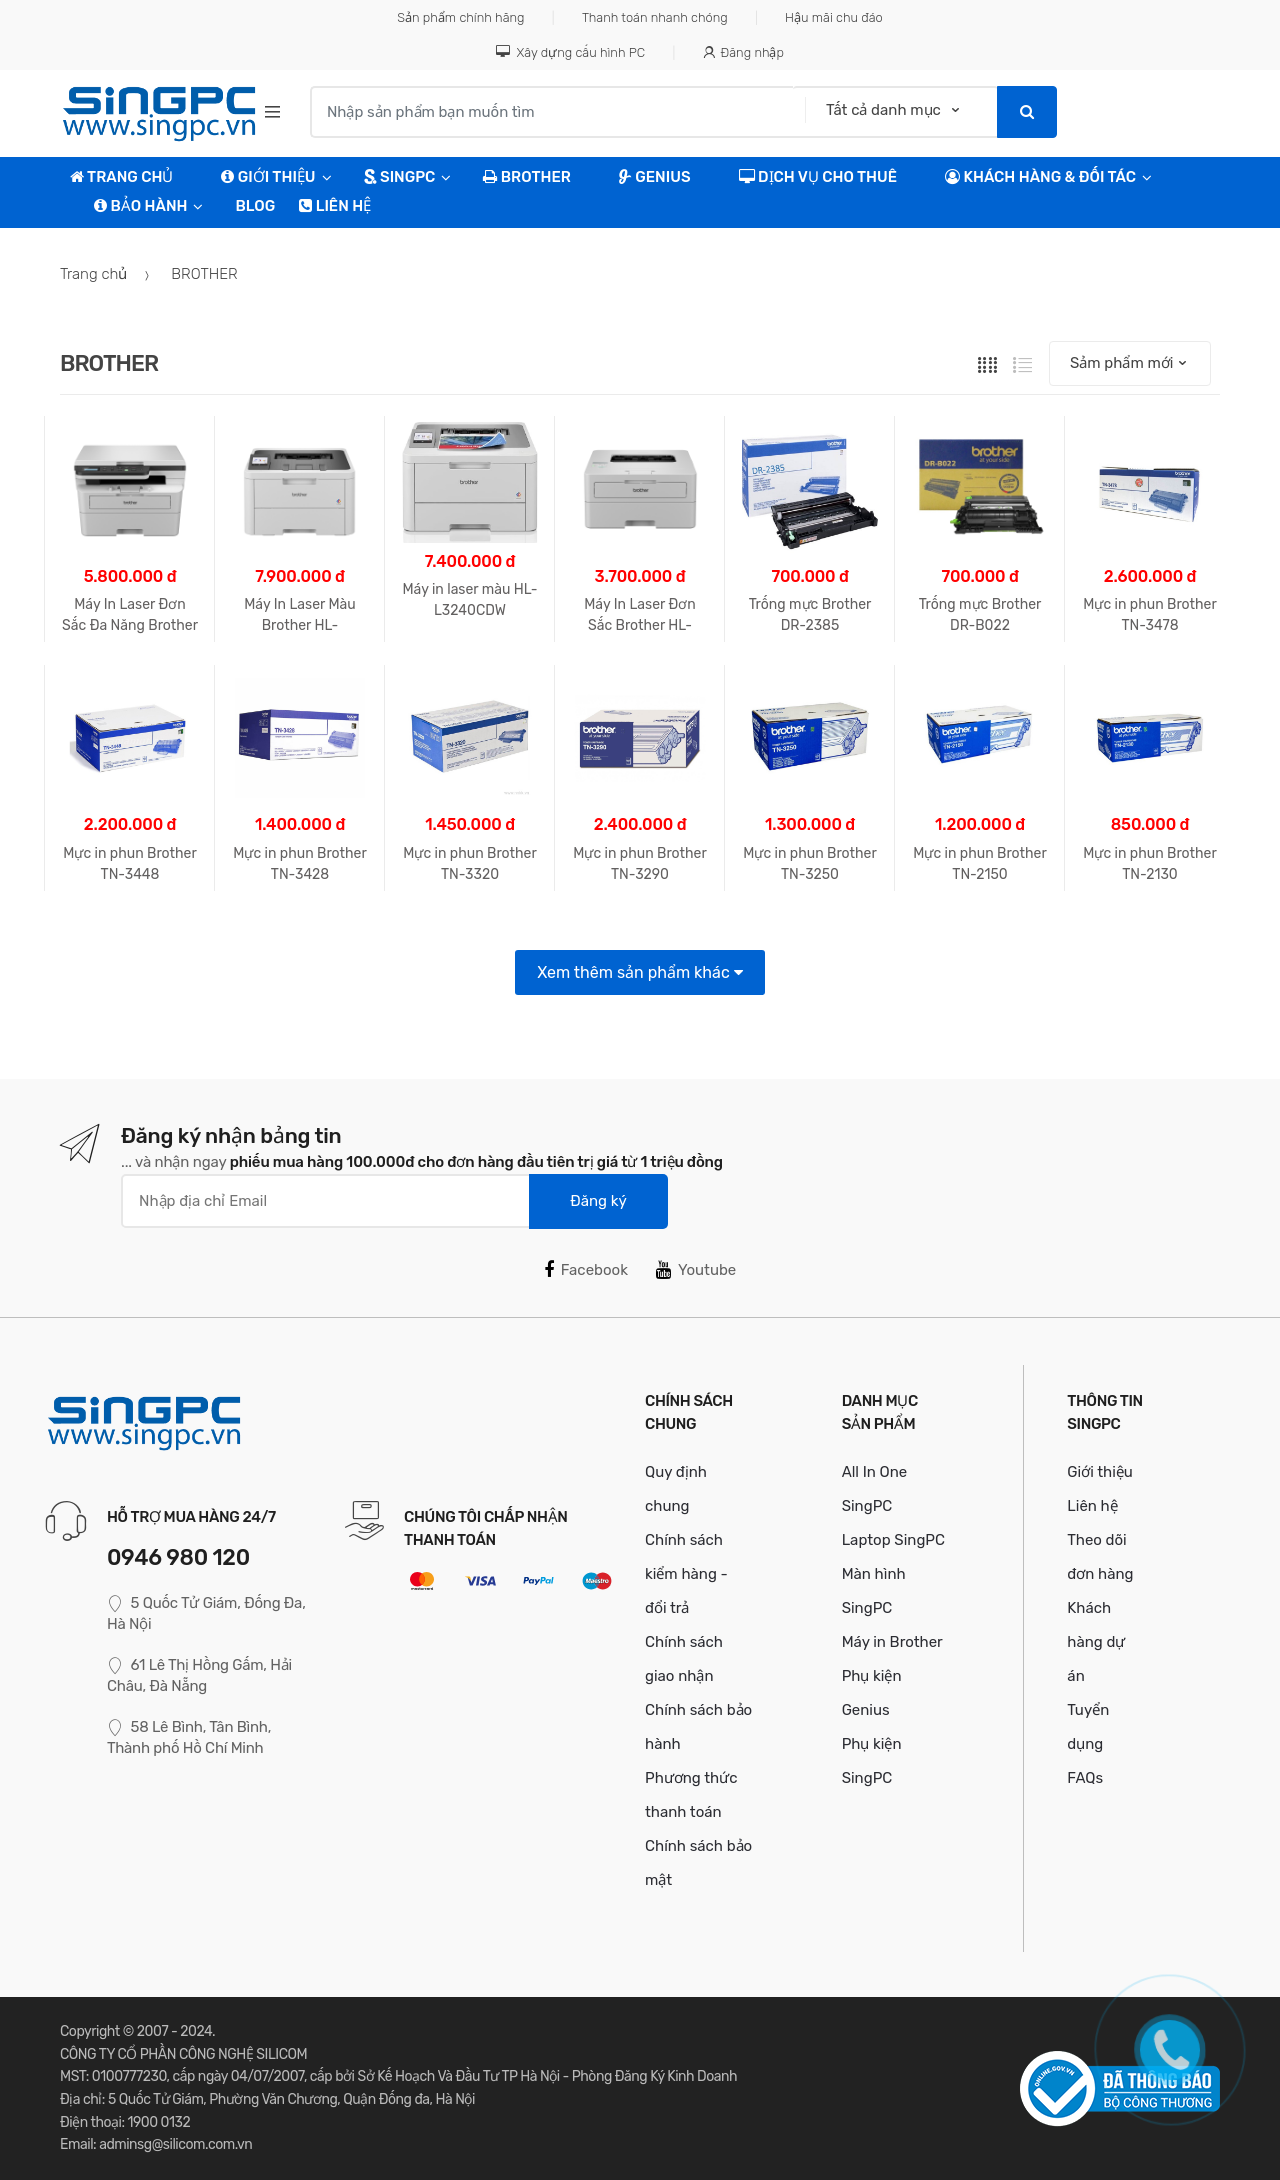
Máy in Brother (892, 1642)
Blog (255, 206)
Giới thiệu (1100, 1472)
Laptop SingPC (893, 1540)
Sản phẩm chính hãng (460, 17)
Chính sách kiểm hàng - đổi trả (686, 1574)
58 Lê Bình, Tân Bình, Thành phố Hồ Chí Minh (189, 1737)
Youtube (696, 1270)
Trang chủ (93, 274)
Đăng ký (598, 1201)
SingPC (400, 177)
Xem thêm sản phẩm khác (639, 972)
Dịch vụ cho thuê (818, 177)
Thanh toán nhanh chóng (655, 17)
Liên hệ (335, 206)
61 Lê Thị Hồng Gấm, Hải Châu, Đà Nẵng (199, 1675)
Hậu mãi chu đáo (834, 17)
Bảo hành (140, 206)
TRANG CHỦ (121, 177)
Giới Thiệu (268, 177)
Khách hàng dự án (1096, 1642)
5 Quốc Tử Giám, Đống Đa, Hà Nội (206, 1613)
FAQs (1085, 1778)
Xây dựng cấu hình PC (570, 52)
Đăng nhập (743, 52)
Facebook (586, 1270)
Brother (526, 177)
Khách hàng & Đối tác (1040, 177)
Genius (655, 177)
